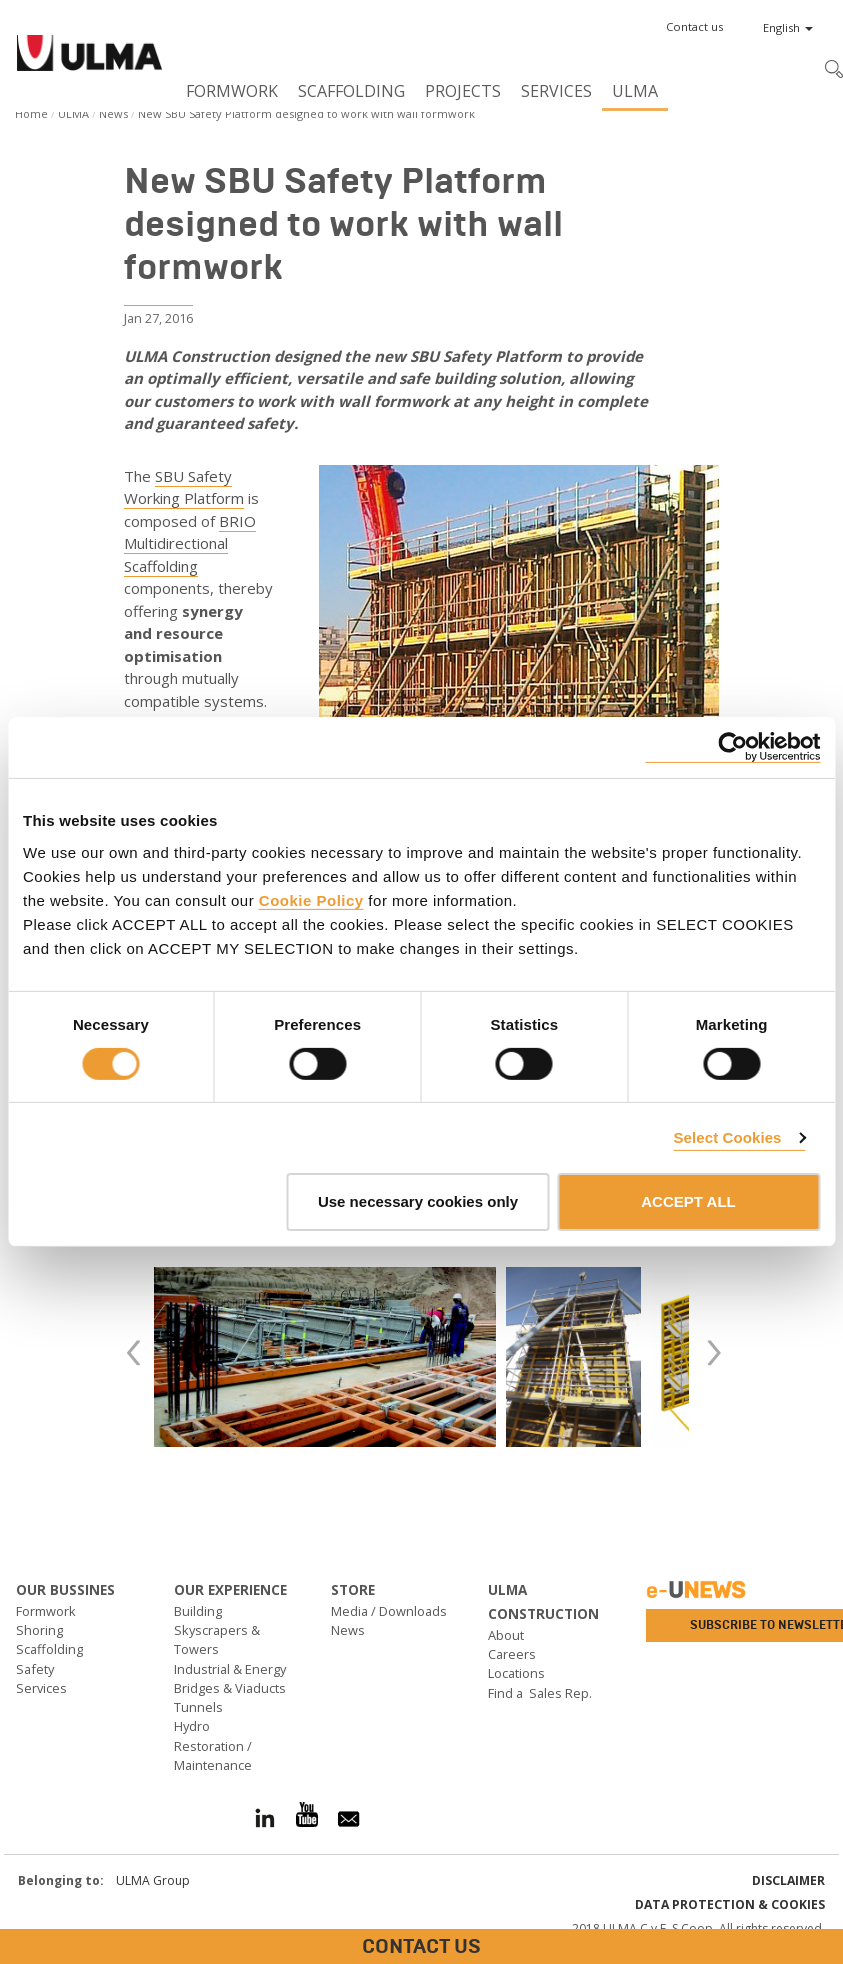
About (506, 1635)
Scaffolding (351, 91)
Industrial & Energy (230, 1669)
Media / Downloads (389, 1611)
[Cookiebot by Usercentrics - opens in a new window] (732, 747)
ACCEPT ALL (688, 1201)
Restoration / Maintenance (213, 1755)
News (113, 113)
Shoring (39, 1630)
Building (198, 1611)
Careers (512, 1654)
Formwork (232, 91)
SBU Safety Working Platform (184, 487)
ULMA (635, 91)
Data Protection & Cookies (730, 1904)
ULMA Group (153, 1880)
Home (31, 113)
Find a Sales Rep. (540, 1693)
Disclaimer (788, 1880)
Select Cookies (727, 1137)
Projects (463, 91)
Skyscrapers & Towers (217, 1639)
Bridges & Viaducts (230, 1688)
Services (556, 91)
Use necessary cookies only (418, 1201)
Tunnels (198, 1707)
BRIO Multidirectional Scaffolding (190, 543)
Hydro (192, 1726)
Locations (516, 1673)
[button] (694, 27)
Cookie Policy (311, 899)
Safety (35, 1669)
